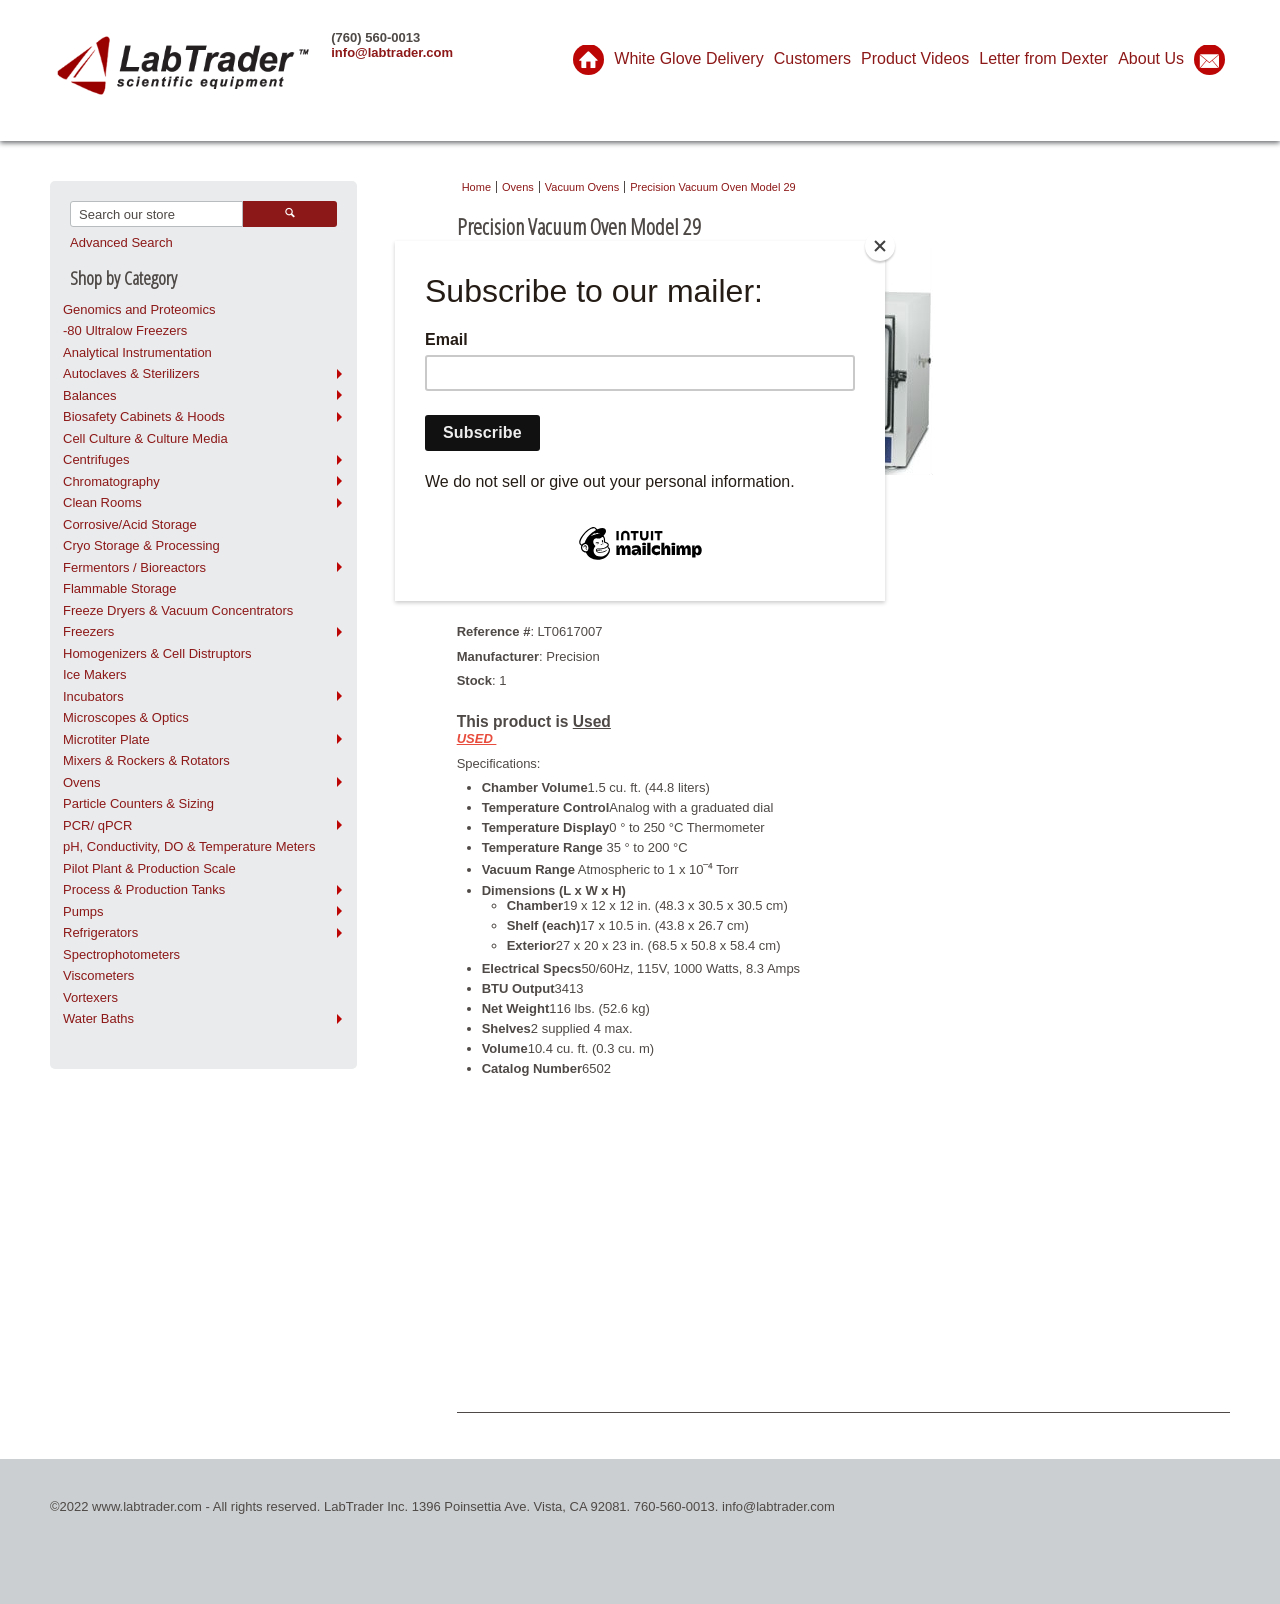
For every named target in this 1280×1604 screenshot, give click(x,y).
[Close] (880, 246)
